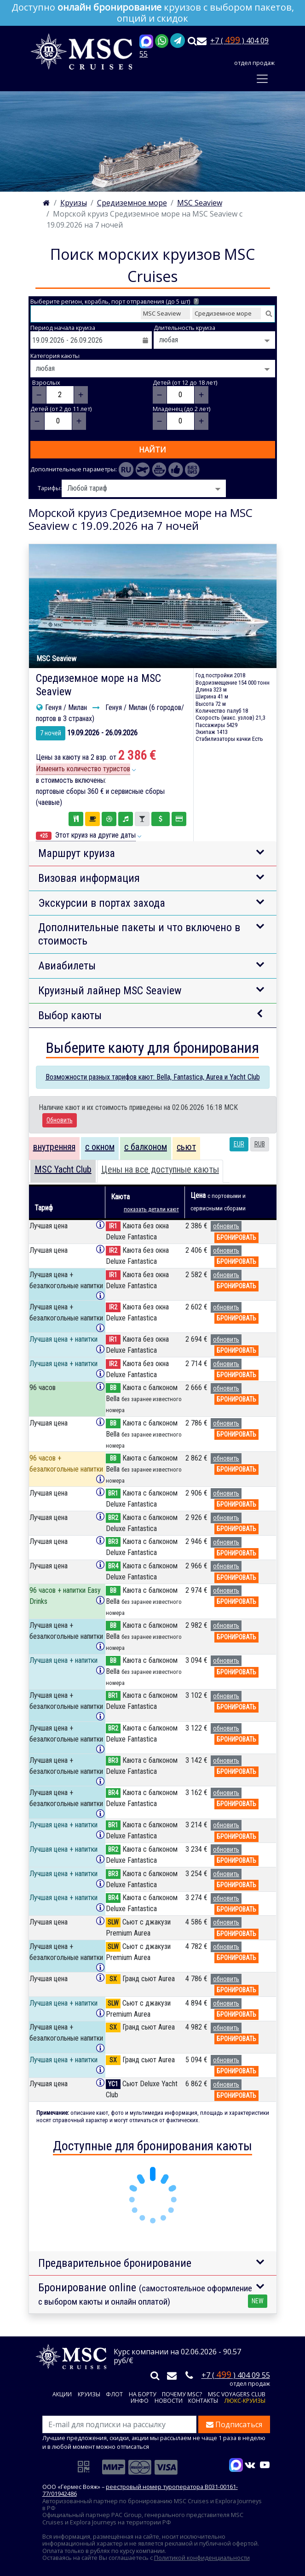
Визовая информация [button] (89, 878)
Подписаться (234, 2424)
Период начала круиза (62, 327)
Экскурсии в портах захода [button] (101, 903)
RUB (259, 1144)
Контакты (203, 2401)
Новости (169, 2401)
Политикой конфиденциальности (202, 2557)
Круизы (89, 2394)
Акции (62, 2394)
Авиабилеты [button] (67, 965)
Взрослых (46, 382)
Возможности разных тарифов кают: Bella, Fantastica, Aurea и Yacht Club (153, 1077)
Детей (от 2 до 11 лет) (61, 408)
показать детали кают (151, 1209)
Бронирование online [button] (152, 2294)
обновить (226, 1226)
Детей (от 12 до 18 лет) (185, 382)
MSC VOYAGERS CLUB (236, 2394)
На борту (142, 2394)
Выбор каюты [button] (70, 1015)
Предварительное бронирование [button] (114, 2263)
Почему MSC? (182, 2394)
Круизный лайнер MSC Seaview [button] (110, 990)
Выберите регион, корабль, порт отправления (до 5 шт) (114, 301)
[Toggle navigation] (262, 79)
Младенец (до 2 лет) (181, 408)
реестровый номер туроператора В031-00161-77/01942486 (140, 2490)
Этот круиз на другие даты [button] (86, 835)
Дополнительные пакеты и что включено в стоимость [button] (139, 934)
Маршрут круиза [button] (76, 853)
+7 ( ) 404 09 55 (235, 2375)
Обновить (59, 1120)
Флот (114, 2394)
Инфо (140, 2401)
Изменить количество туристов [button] (83, 768)
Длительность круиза (184, 327)
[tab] (54, 1148)
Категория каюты (55, 355)
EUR (239, 1144)
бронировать (236, 1237)
